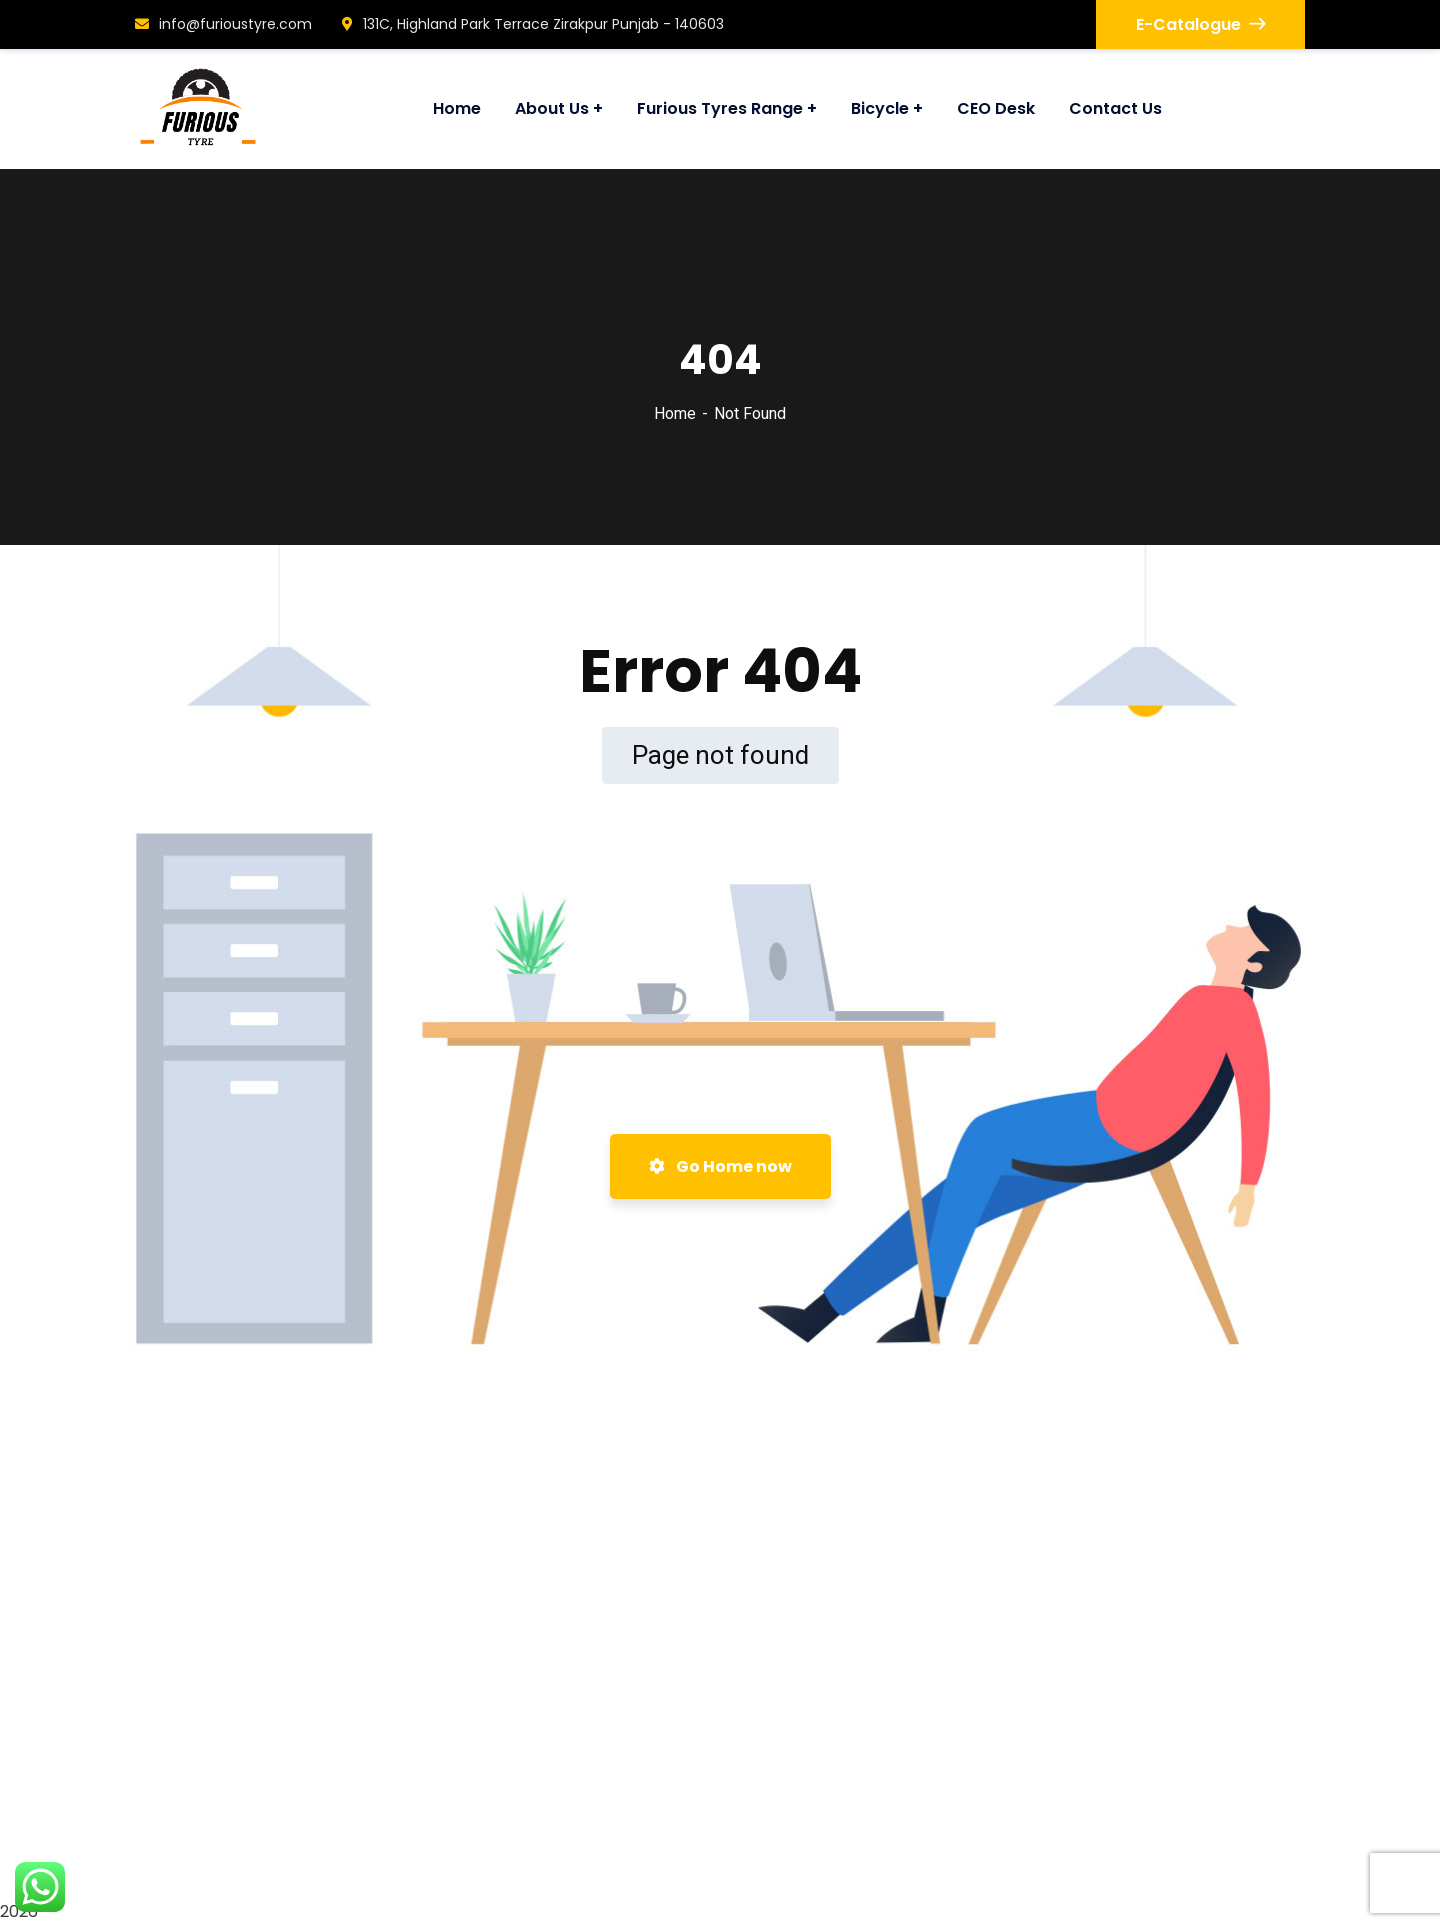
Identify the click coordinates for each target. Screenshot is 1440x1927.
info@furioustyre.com (223, 24)
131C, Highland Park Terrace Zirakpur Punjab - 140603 (533, 24)
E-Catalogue (1200, 24)
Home (675, 413)
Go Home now (720, 1166)
